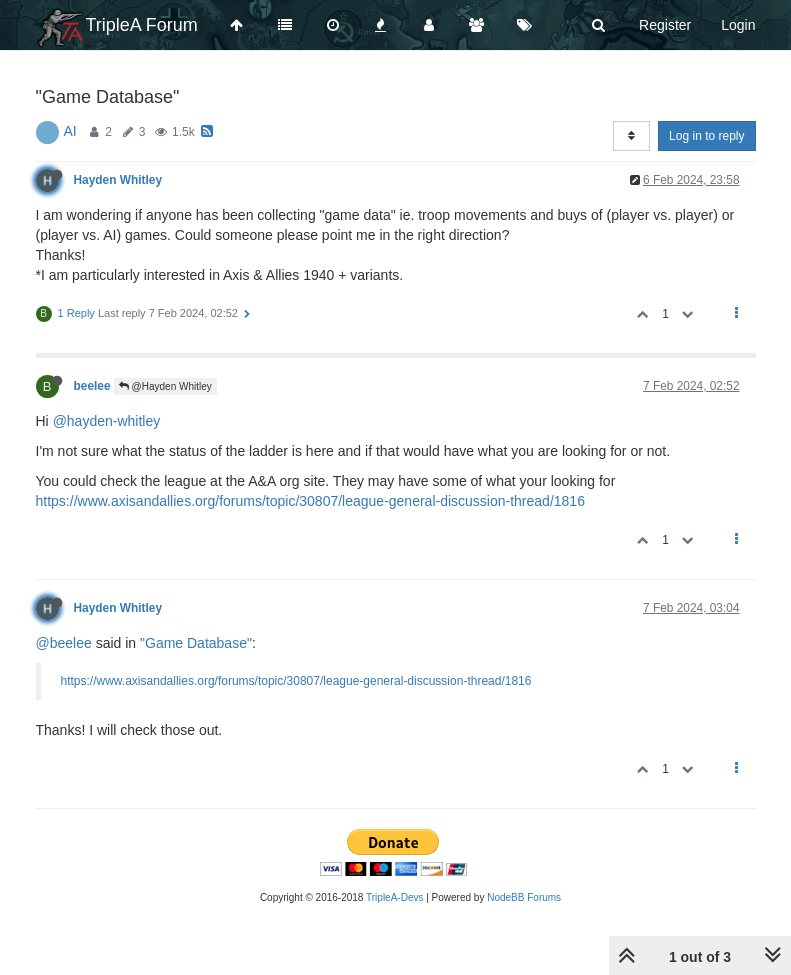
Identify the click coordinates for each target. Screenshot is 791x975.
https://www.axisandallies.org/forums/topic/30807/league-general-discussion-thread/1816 (310, 501)
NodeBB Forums (524, 897)
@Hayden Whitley (165, 386)
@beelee (64, 643)
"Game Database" (196, 643)
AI (70, 131)
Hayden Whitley (118, 180)
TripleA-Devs (394, 897)
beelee (92, 386)
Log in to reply (706, 136)
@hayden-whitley (107, 421)
